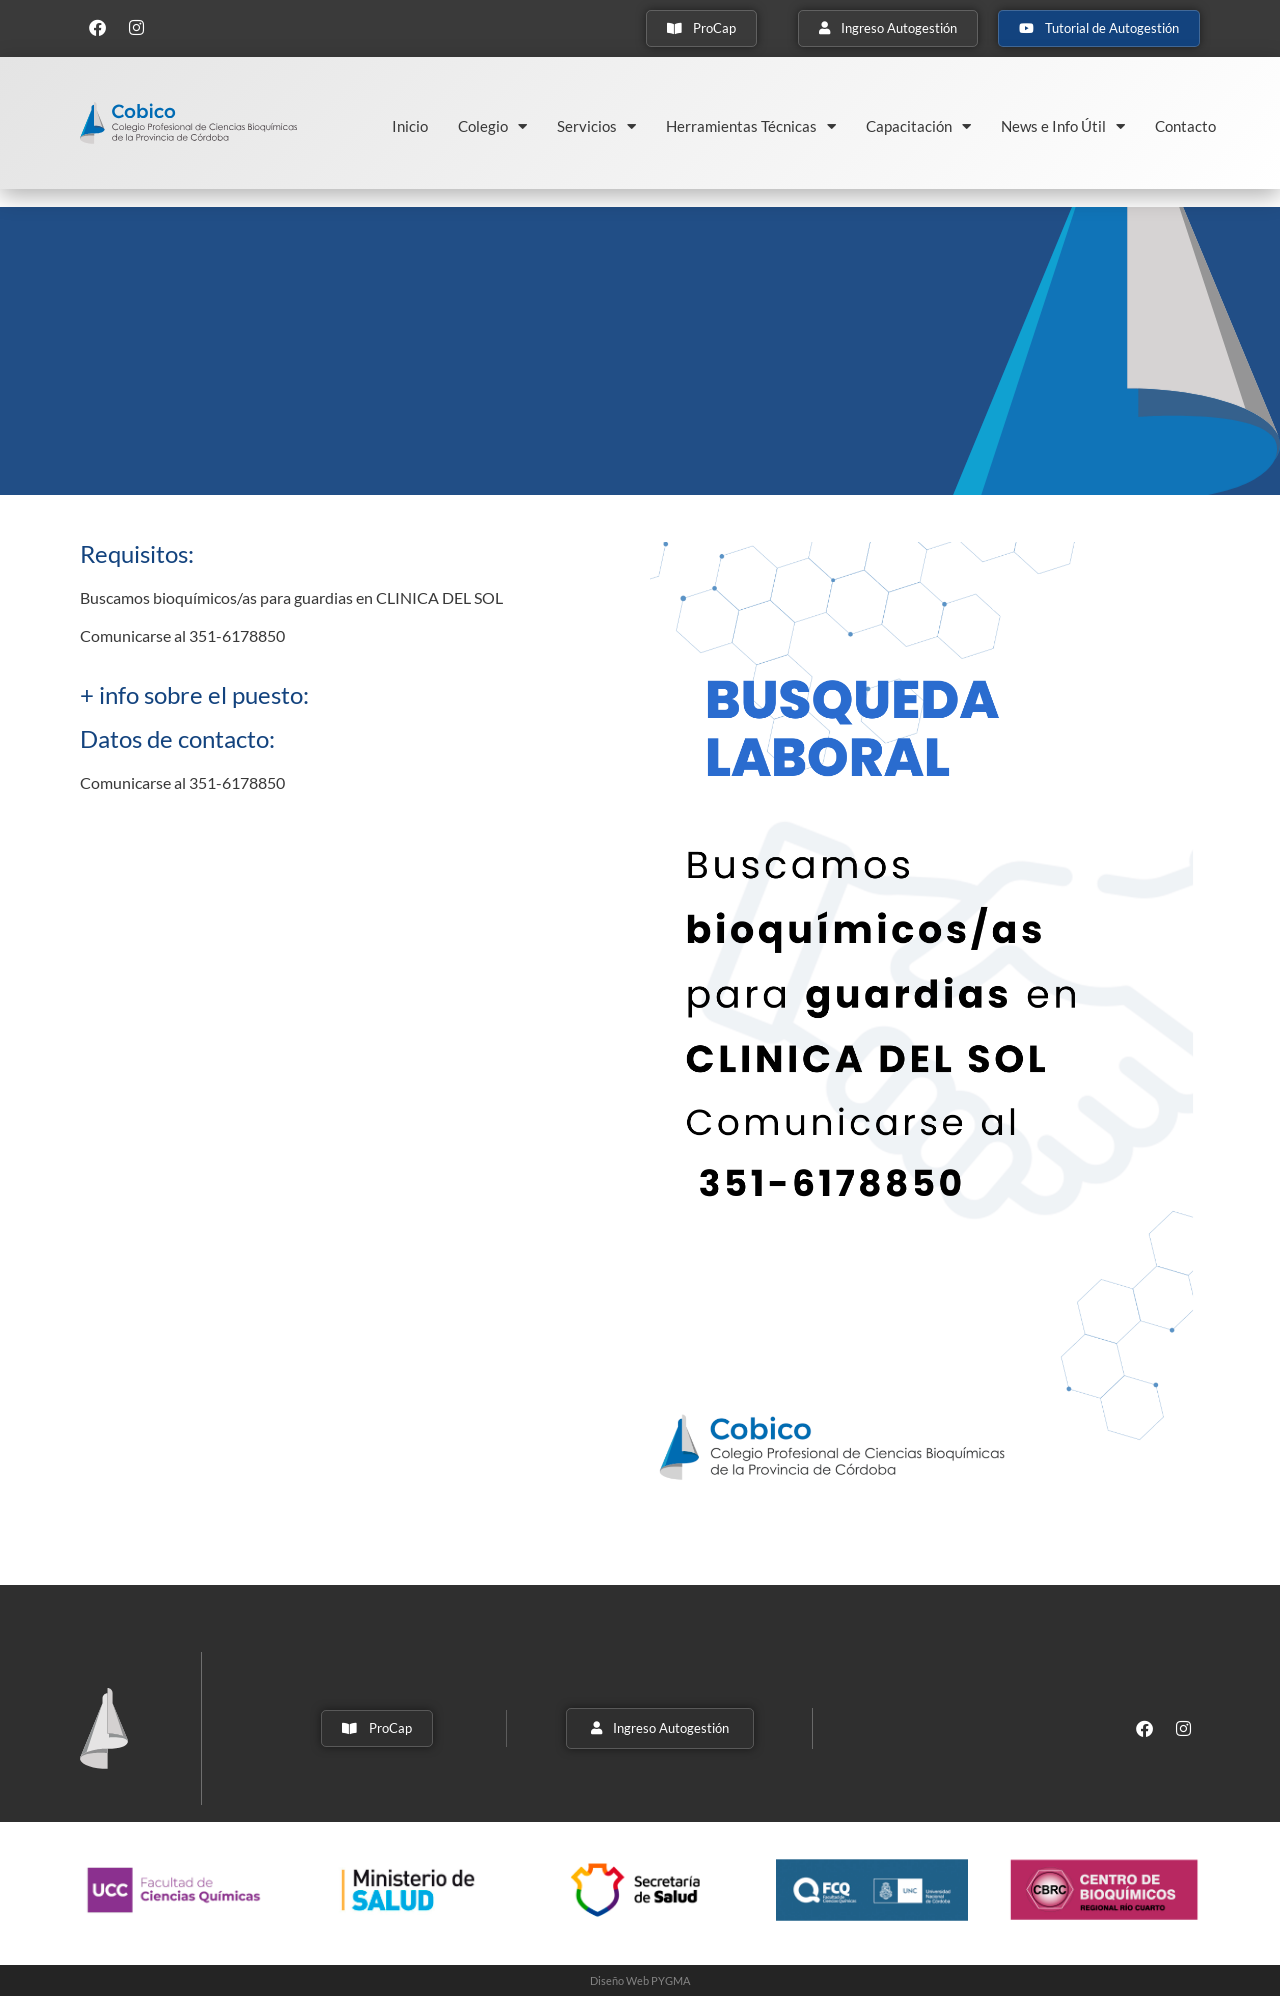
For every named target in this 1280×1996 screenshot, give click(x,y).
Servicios (596, 126)
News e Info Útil (1063, 126)
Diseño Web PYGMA (640, 1980)
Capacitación (918, 126)
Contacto (1185, 126)
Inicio (410, 126)
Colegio (492, 126)
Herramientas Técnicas (751, 126)
